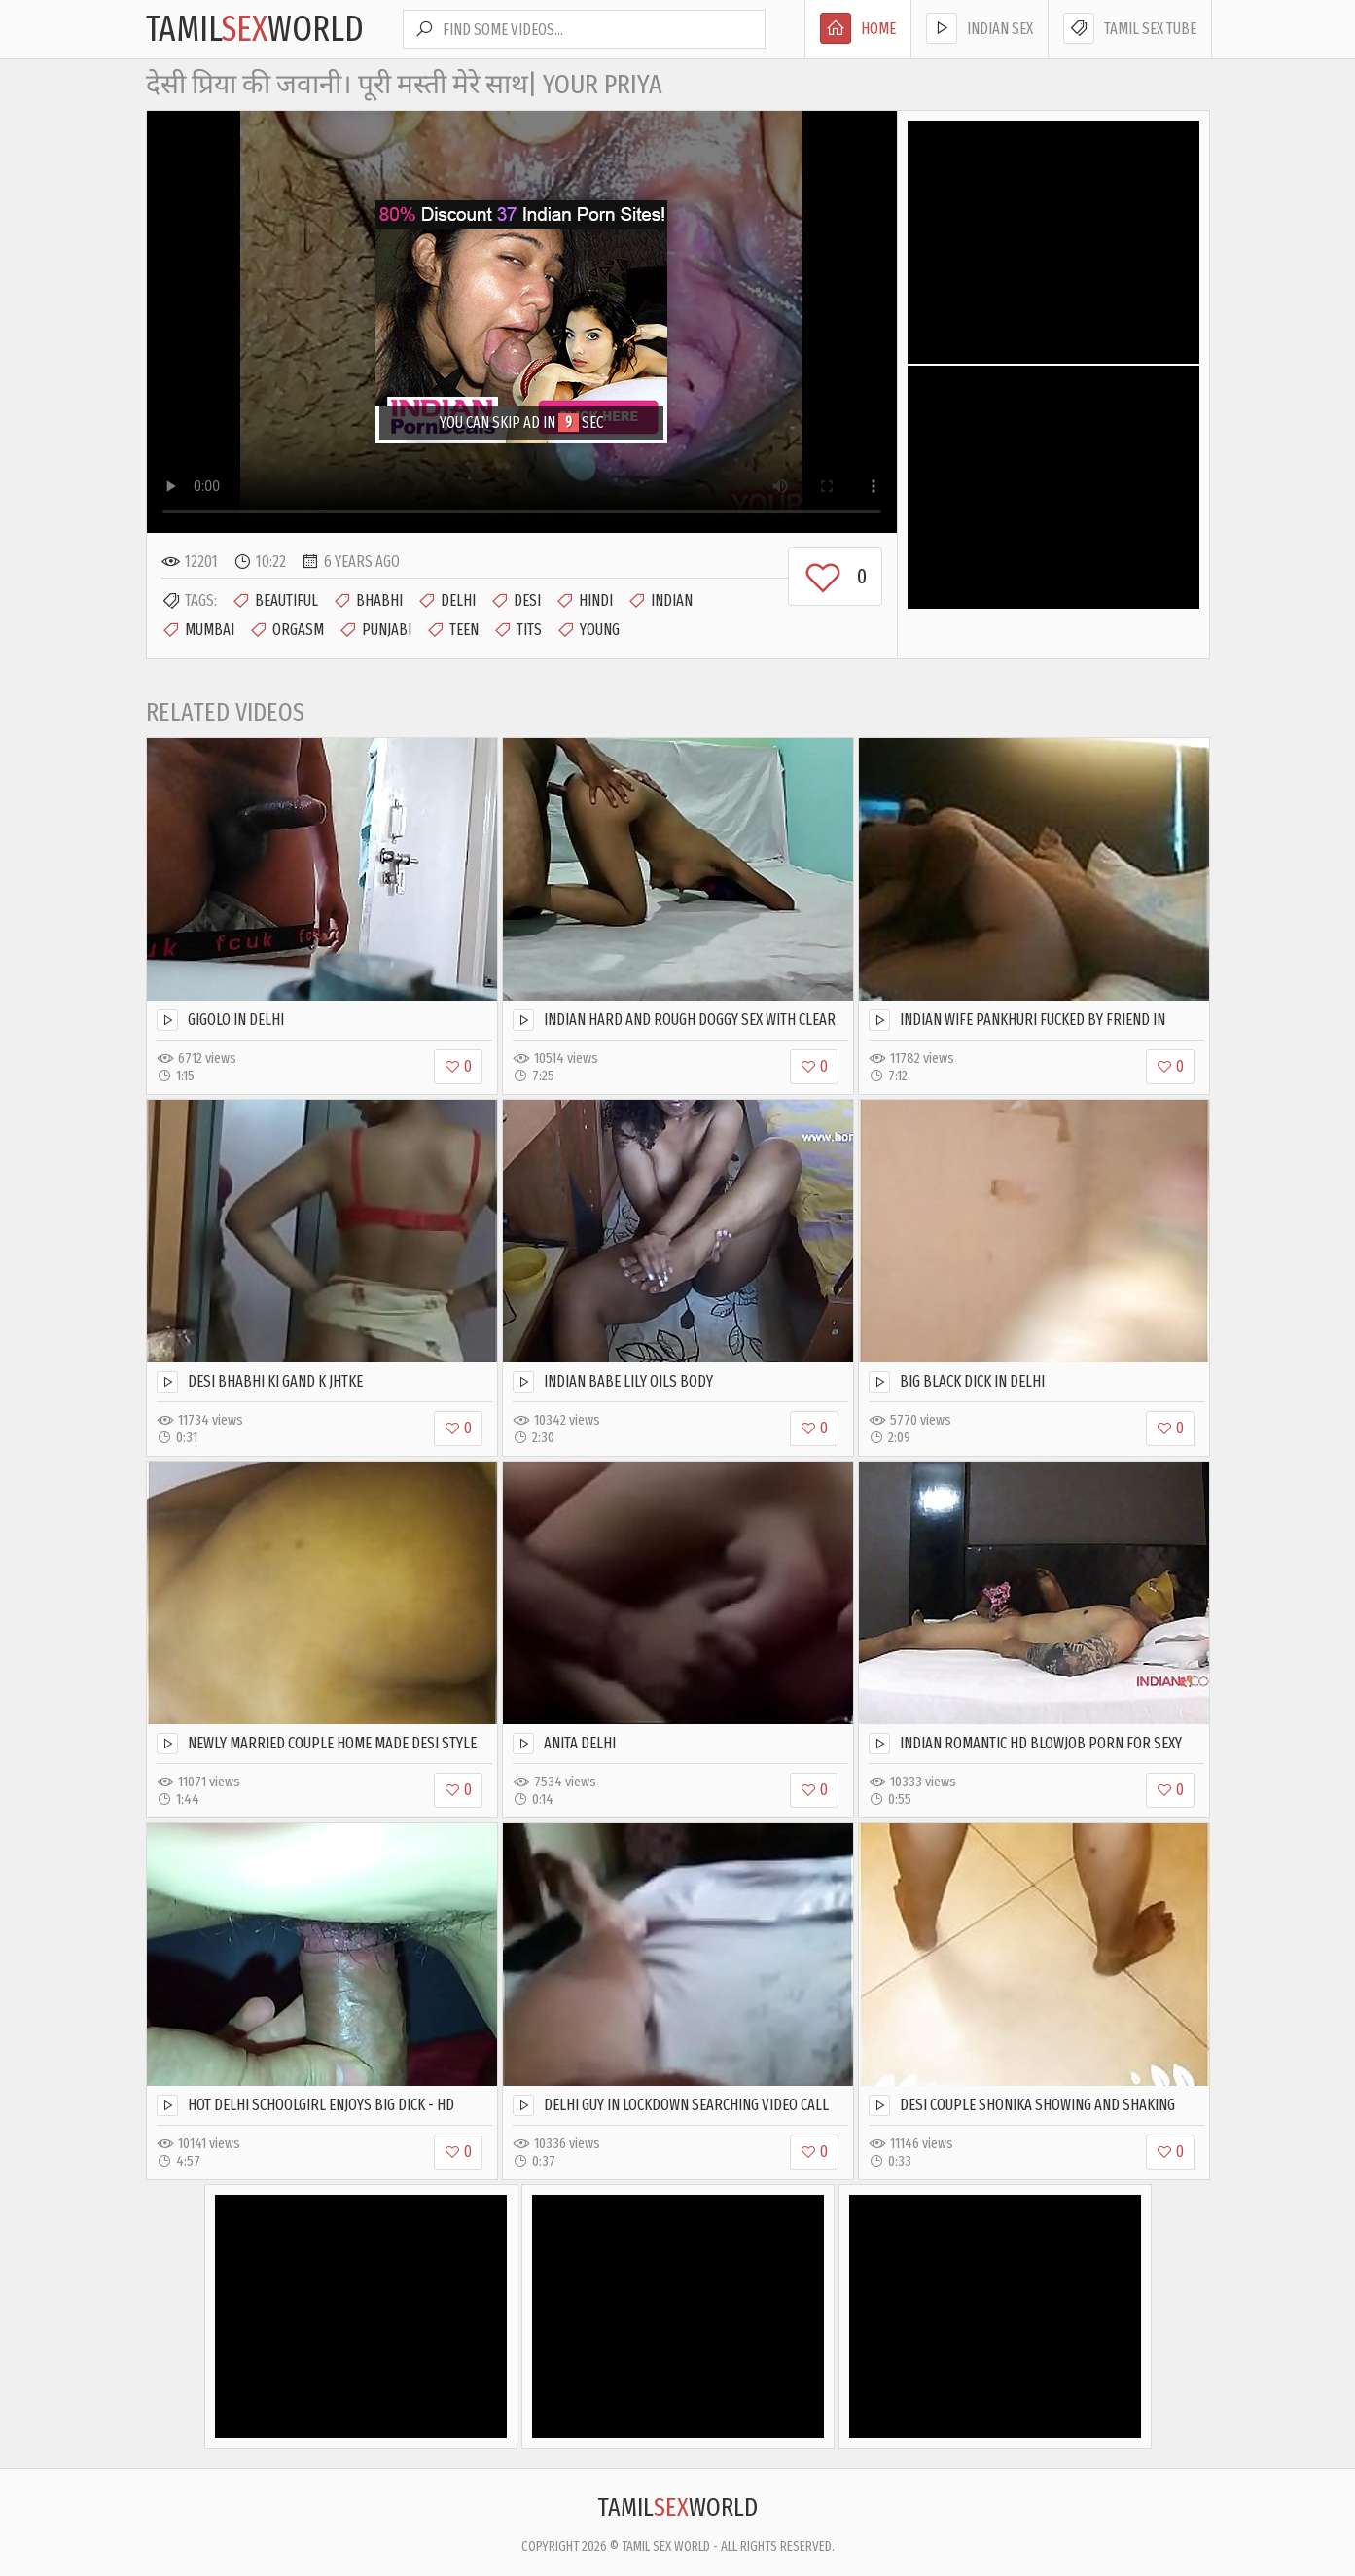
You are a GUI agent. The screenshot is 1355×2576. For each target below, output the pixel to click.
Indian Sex (979, 28)
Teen (452, 630)
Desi (515, 601)
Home (858, 28)
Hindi (584, 601)
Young (588, 630)
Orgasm (286, 630)
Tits (517, 630)
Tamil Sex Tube (1129, 28)
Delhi (446, 601)
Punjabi (375, 630)
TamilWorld (255, 29)
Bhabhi (368, 601)
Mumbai (197, 630)
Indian (660, 601)
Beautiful (275, 601)
